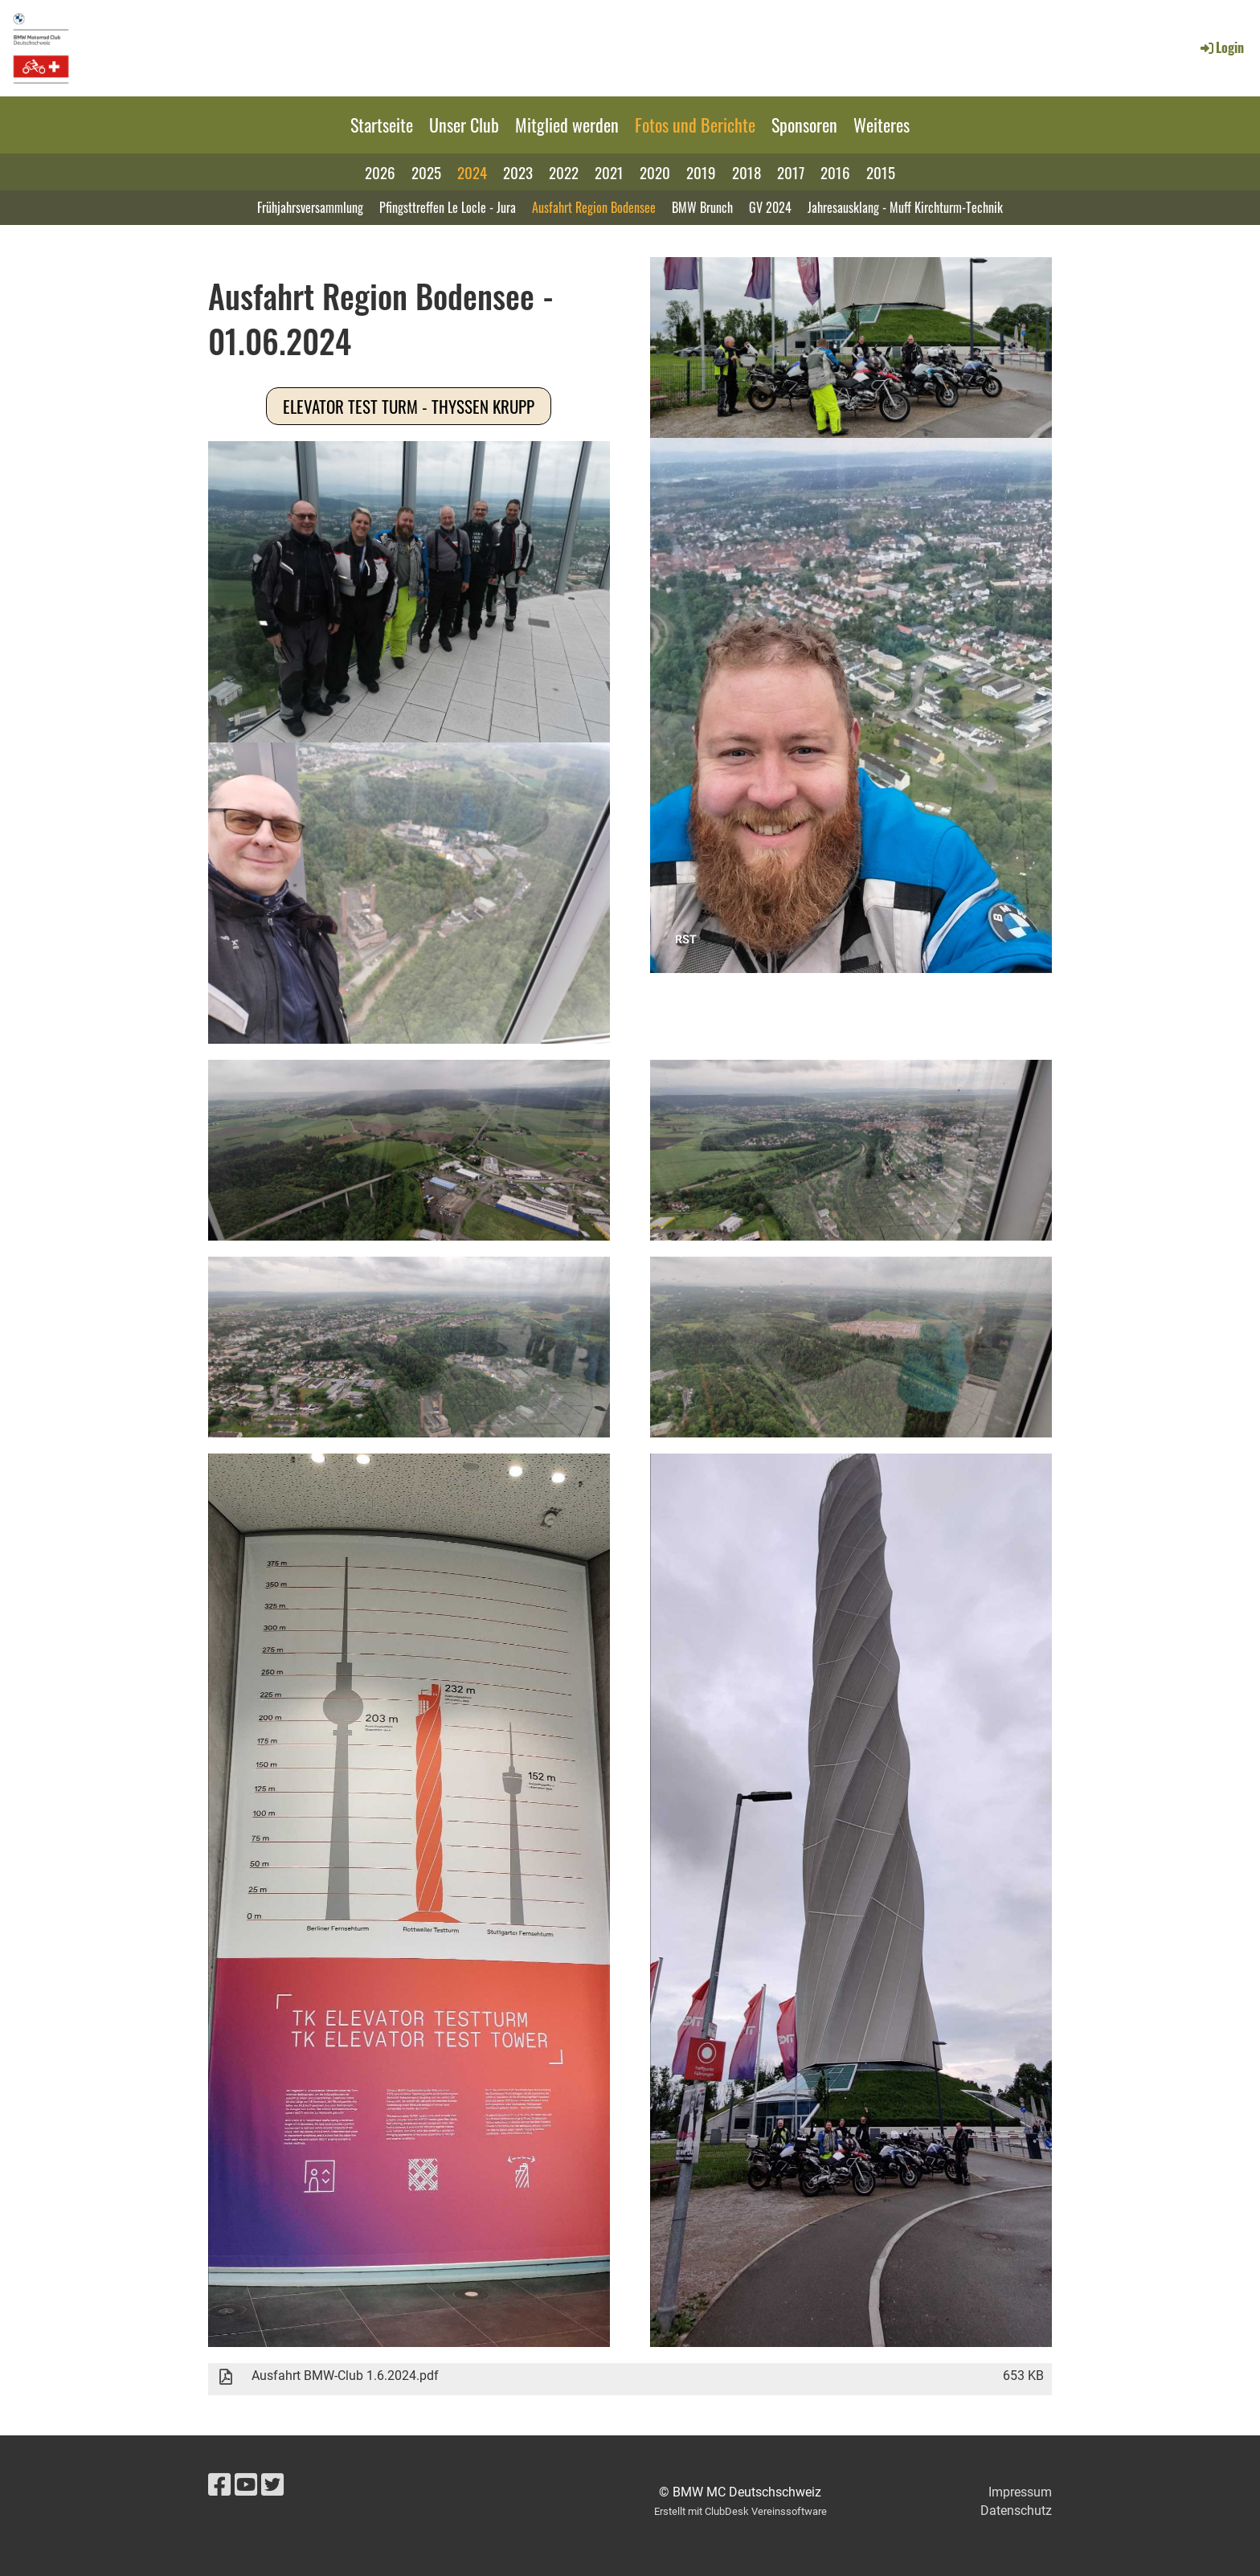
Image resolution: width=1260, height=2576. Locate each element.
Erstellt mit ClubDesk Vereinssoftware (740, 2511)
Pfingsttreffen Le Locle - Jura (447, 207)
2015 (880, 172)
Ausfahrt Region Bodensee (594, 207)
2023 (518, 172)
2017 (790, 172)
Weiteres (881, 124)
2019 (701, 172)
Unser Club (464, 124)
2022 (564, 172)
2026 (380, 172)
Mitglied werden (567, 124)
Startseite (381, 124)
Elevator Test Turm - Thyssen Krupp (408, 406)
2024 (472, 172)
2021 (609, 172)
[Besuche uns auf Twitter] (272, 2485)
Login (1221, 47)
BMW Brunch (702, 207)
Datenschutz (1016, 2510)
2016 (835, 172)
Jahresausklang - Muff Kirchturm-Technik (905, 207)
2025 (426, 172)
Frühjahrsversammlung (310, 207)
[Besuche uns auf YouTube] (246, 2485)
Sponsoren (804, 124)
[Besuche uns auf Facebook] (219, 2485)
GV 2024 (770, 207)
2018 (746, 172)
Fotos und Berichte (695, 124)
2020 (655, 172)
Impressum (1020, 2492)
